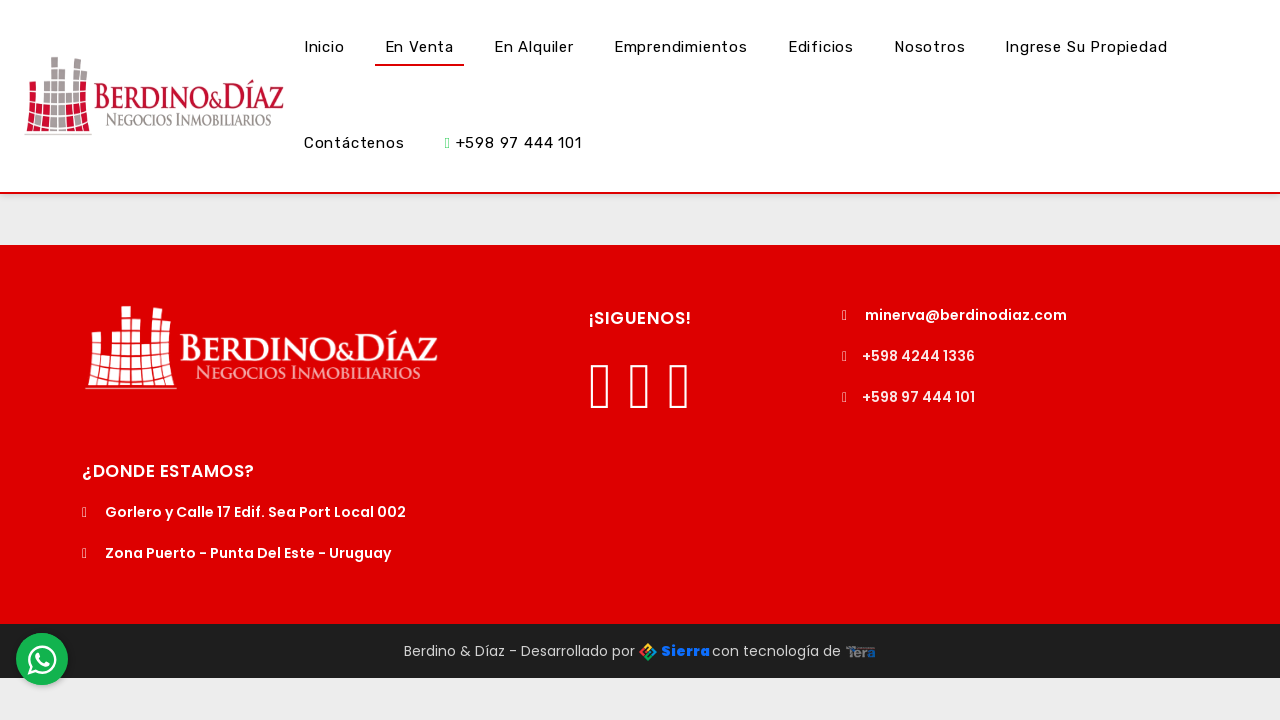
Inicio (324, 47)
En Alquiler (534, 47)
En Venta (419, 47)
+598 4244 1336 (908, 356)
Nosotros (929, 47)
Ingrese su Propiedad (1086, 47)
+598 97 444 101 (513, 143)
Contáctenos (354, 143)
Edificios (821, 47)
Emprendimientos (681, 47)
